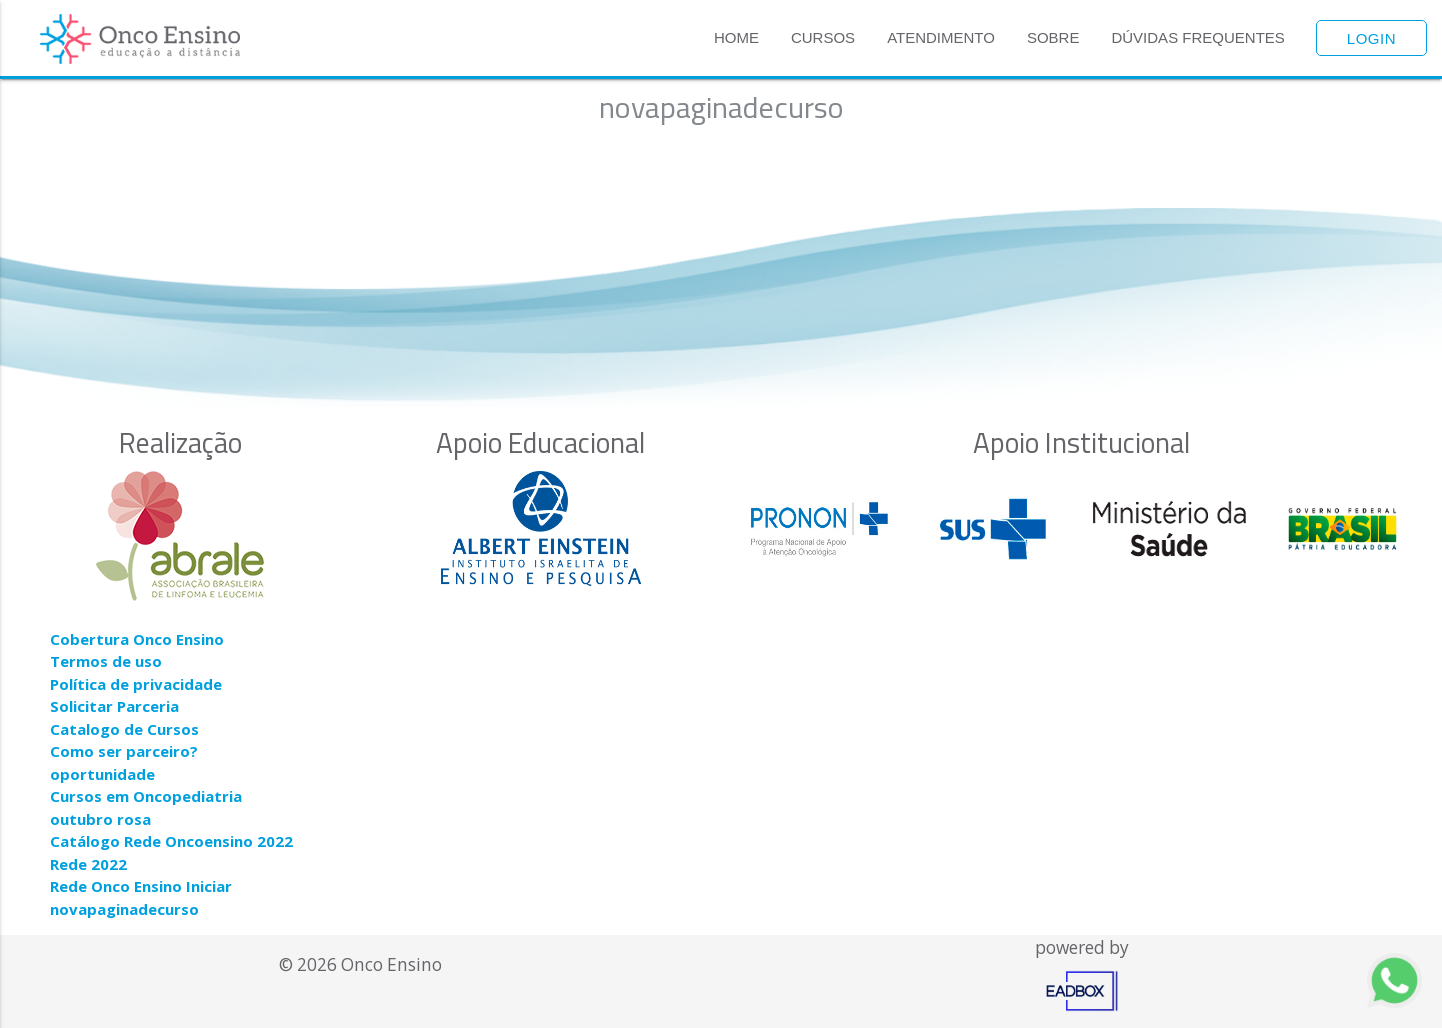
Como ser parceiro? (124, 751)
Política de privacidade (136, 684)
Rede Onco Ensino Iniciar (141, 886)
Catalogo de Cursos (124, 729)
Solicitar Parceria (114, 706)
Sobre (1053, 37)
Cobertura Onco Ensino (137, 639)
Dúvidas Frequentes (1197, 37)
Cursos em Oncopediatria (146, 796)
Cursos (823, 37)
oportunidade (102, 774)
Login (1371, 38)
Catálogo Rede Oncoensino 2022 (171, 841)
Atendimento (941, 37)
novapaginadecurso (124, 909)
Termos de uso (106, 661)
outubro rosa (100, 819)
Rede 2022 (88, 864)
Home (736, 37)
